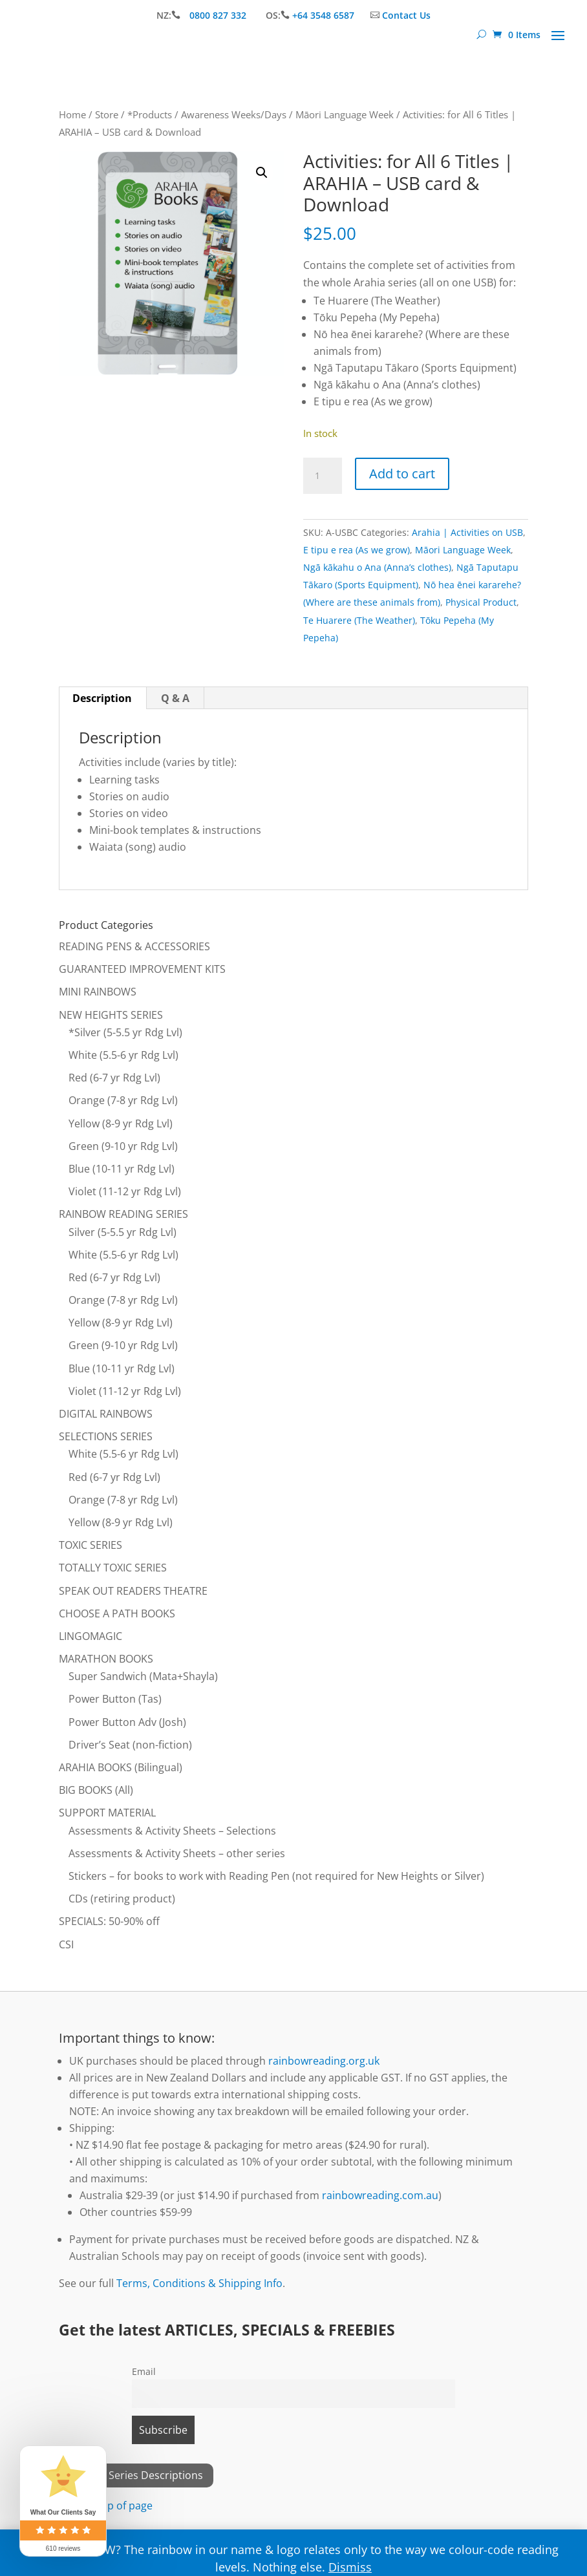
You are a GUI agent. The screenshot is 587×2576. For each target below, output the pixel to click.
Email (144, 2371)
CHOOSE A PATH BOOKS (117, 1613)
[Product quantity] (322, 476)
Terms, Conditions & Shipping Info (199, 2283)
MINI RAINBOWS (97, 992)
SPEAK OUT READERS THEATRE (133, 1591)
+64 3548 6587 (323, 15)
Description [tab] (102, 698)
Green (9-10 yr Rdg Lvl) (123, 1146)
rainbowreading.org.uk (323, 2061)
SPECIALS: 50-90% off (109, 1921)
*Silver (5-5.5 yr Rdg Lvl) (125, 1032)
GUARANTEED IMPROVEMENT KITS (142, 969)
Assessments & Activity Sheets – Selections (172, 1831)
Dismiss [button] (350, 2567)
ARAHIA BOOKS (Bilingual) (120, 1767)
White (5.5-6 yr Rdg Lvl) (123, 1055)
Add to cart (402, 473)
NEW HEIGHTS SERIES (111, 1015)
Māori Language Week (344, 114)
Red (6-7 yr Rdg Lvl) (114, 1077)
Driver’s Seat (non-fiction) (130, 1745)
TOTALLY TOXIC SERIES (113, 1567)
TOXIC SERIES (90, 1545)
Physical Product (481, 602)
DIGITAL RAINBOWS (106, 1414)
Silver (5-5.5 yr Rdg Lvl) (122, 1232)
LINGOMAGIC (90, 1636)
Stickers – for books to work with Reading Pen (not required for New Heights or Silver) (276, 1876)
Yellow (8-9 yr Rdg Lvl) (121, 1123)
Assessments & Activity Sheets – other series (177, 1853)
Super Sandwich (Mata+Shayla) (143, 1676)
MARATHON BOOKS (106, 1659)
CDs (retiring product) (122, 1898)
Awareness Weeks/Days (233, 114)
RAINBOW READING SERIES (123, 1214)
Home (72, 114)
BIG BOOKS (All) (96, 1790)
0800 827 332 (219, 15)
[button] (261, 172)
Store (106, 114)
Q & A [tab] (175, 698)
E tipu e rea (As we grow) (356, 550)
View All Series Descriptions (136, 2475)
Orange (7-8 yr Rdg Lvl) (123, 1100)
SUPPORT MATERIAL (107, 1812)
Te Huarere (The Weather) (359, 620)
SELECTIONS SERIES (106, 1436)
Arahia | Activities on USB (467, 532)
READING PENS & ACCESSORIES (134, 946)
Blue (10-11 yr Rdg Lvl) (122, 1169)
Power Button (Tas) (115, 1699)
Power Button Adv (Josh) (127, 1722)
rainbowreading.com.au (380, 2195)
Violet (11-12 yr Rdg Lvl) (125, 1191)
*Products (149, 114)
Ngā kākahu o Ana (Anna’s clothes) (377, 567)
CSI (66, 1944)
